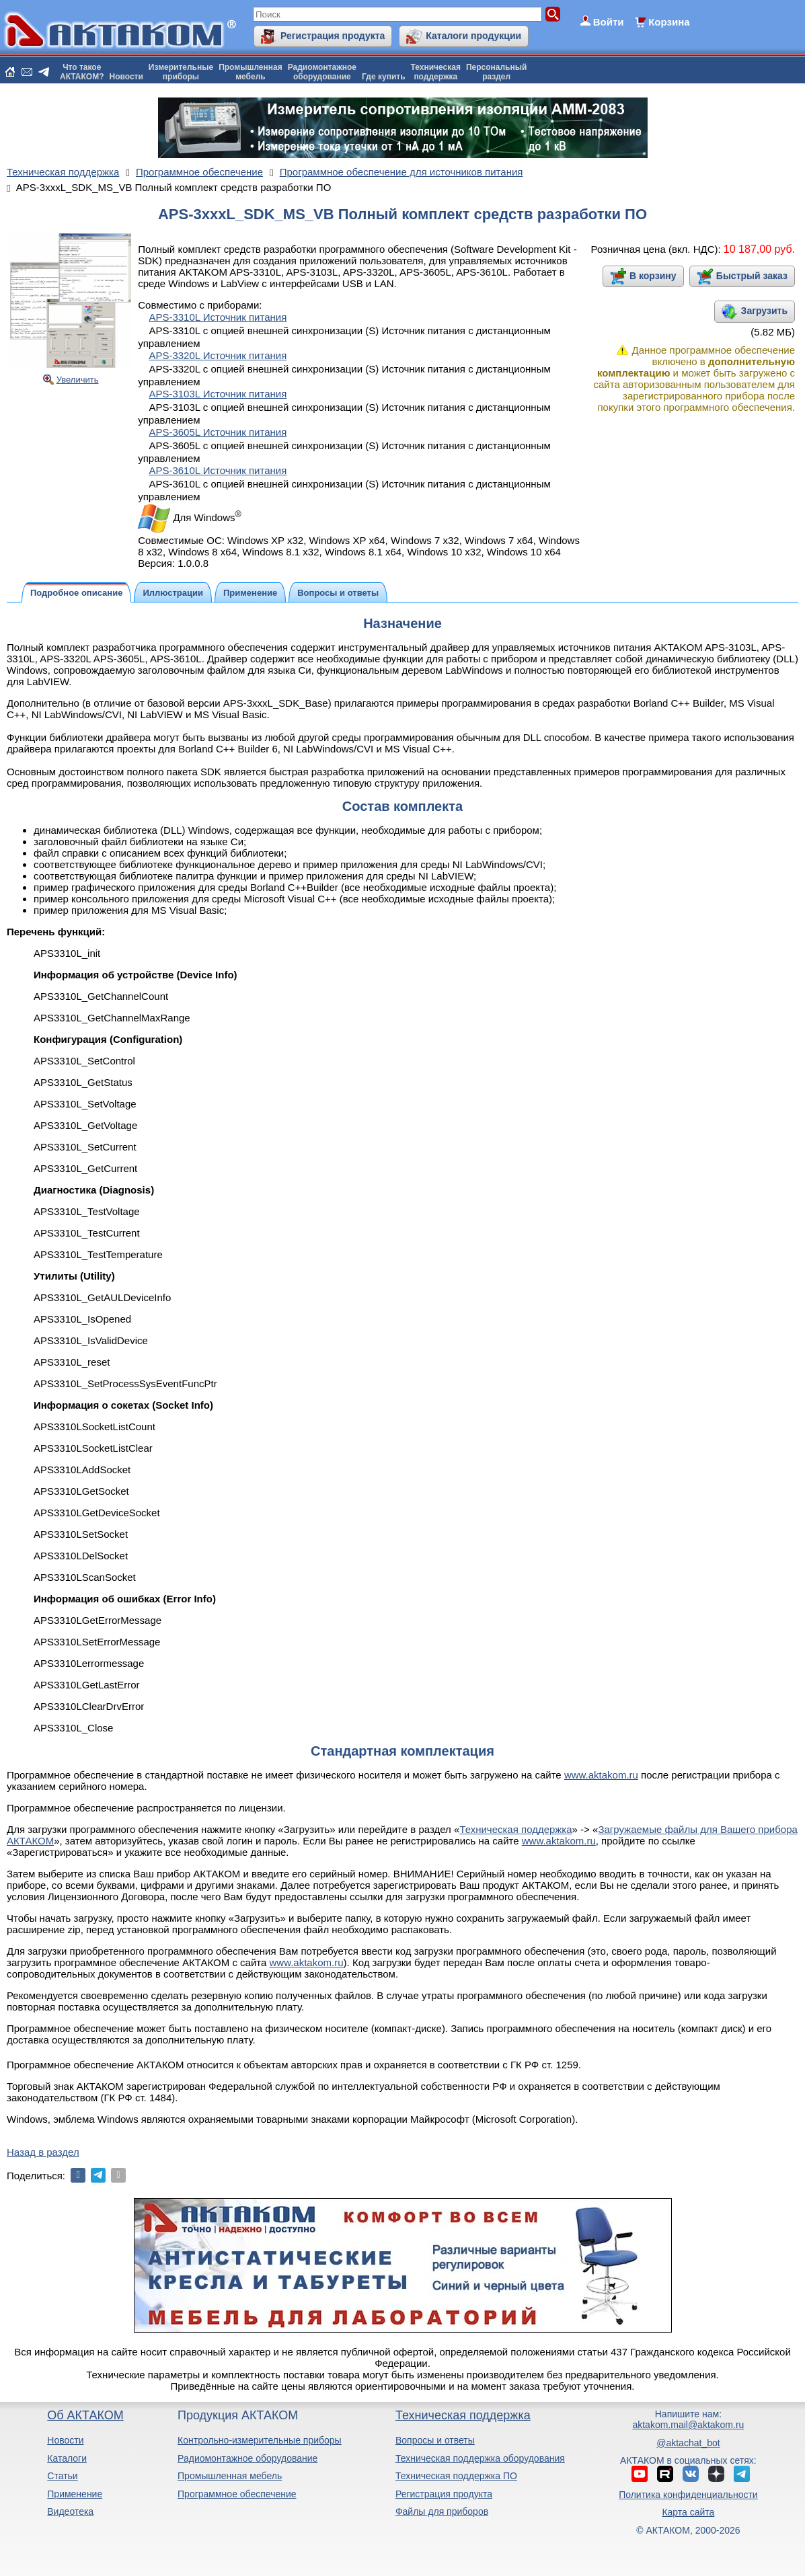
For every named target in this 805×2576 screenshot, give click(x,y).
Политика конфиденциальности (688, 2494)
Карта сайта (688, 2512)
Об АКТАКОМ (85, 2415)
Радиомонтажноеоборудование (322, 72)
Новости (126, 76)
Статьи (62, 2475)
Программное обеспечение (237, 2494)
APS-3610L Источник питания (217, 470)
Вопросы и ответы (435, 2440)
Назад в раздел (43, 2152)
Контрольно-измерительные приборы (260, 2440)
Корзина (668, 22)
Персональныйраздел (496, 72)
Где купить (384, 76)
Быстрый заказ (752, 275)
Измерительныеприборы (181, 72)
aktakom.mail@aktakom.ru (688, 2424)
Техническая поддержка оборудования (480, 2458)
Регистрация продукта (332, 35)
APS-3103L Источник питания (217, 393)
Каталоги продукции (473, 35)
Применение (74, 2494)
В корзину (653, 275)
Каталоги (67, 2458)
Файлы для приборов (441, 2511)
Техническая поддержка (515, 1829)
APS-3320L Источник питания (217, 355)
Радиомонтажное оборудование (247, 2458)
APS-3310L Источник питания (217, 317)
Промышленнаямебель (250, 72)
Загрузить (764, 310)
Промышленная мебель (230, 2475)
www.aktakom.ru (601, 1775)
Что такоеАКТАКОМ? (82, 72)
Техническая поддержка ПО (456, 2475)
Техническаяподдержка (436, 72)
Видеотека (70, 2511)
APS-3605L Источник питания (217, 432)
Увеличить (77, 380)
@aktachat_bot (688, 2442)
